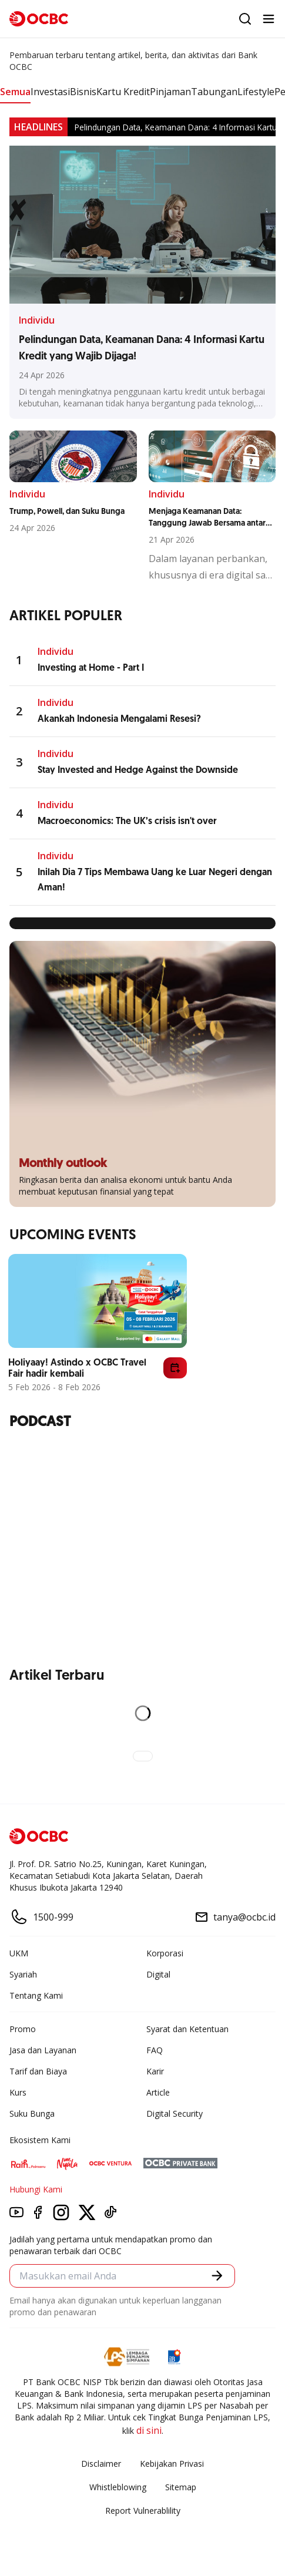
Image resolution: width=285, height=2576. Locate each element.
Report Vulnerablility (142, 2510)
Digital (158, 1974)
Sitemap (180, 2487)
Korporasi (164, 1953)
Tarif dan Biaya (38, 2071)
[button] (217, 2276)
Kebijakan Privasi (172, 2463)
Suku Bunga (32, 2113)
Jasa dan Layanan (42, 2050)
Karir (155, 2071)
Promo (22, 2028)
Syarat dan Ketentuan (187, 2028)
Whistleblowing (117, 2487)
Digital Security (174, 2113)
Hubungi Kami (35, 2189)
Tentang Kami (36, 1995)
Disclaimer (101, 2463)
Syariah (23, 1974)
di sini (149, 2430)
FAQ (154, 2050)
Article (158, 2092)
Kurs (17, 2092)
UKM (18, 1953)
